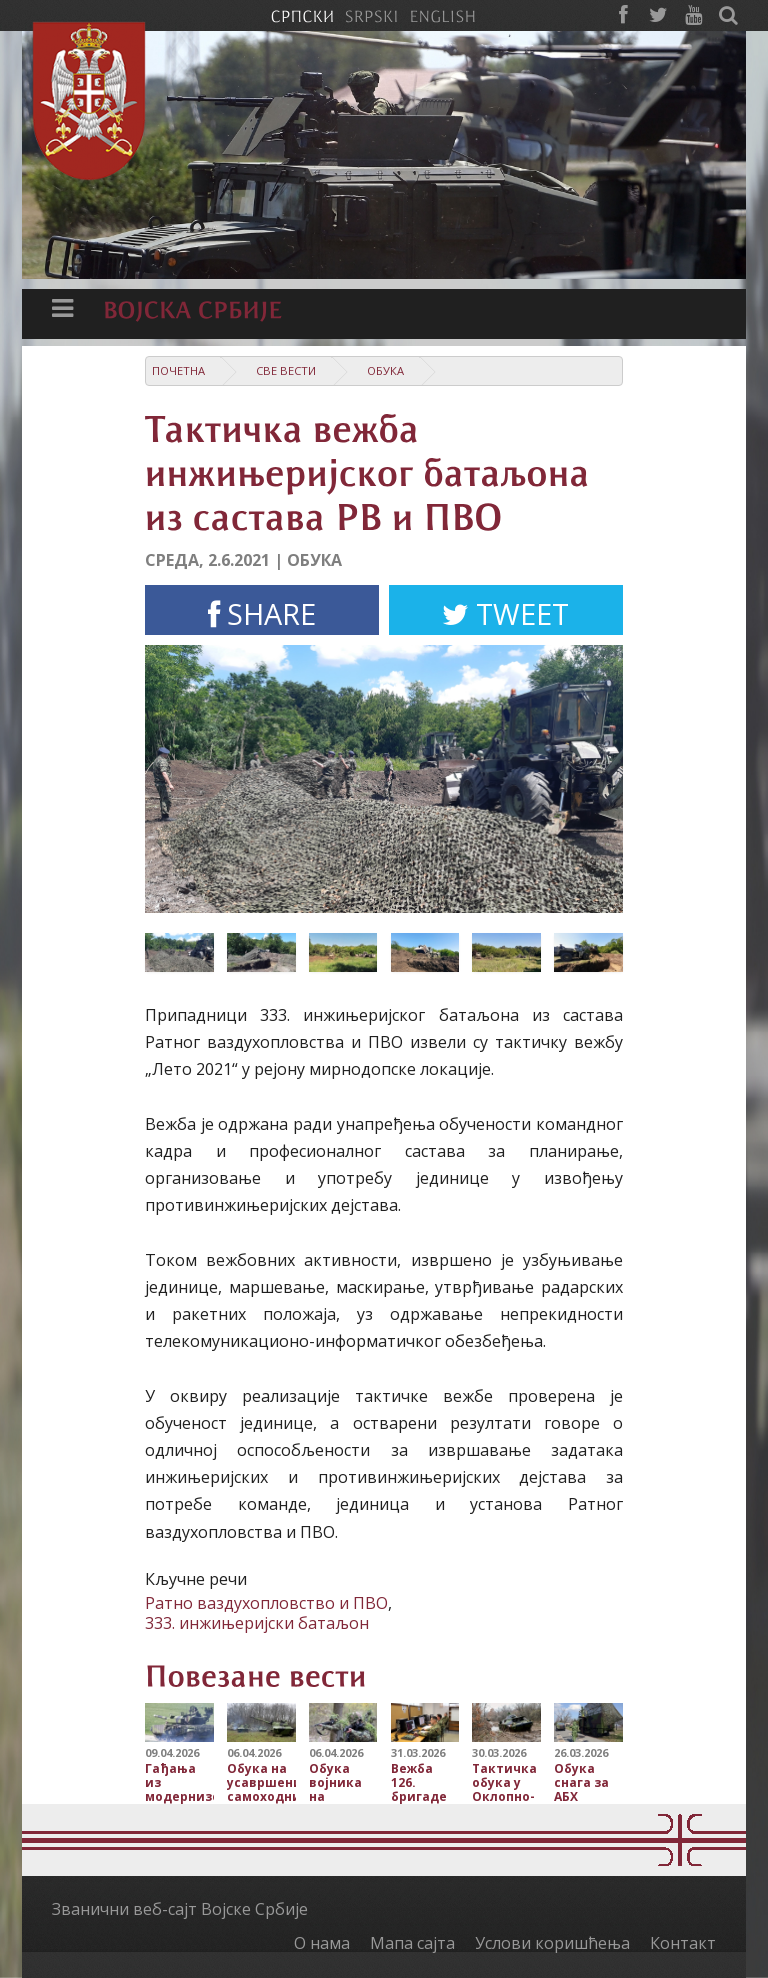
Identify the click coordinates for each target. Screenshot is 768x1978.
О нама (322, 1943)
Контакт (683, 1943)
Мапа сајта (412, 1943)
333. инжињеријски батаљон (257, 1623)
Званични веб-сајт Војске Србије (180, 1909)
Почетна (178, 370)
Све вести (286, 370)
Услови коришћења (552, 1943)
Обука (385, 370)
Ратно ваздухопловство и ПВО (266, 1603)
